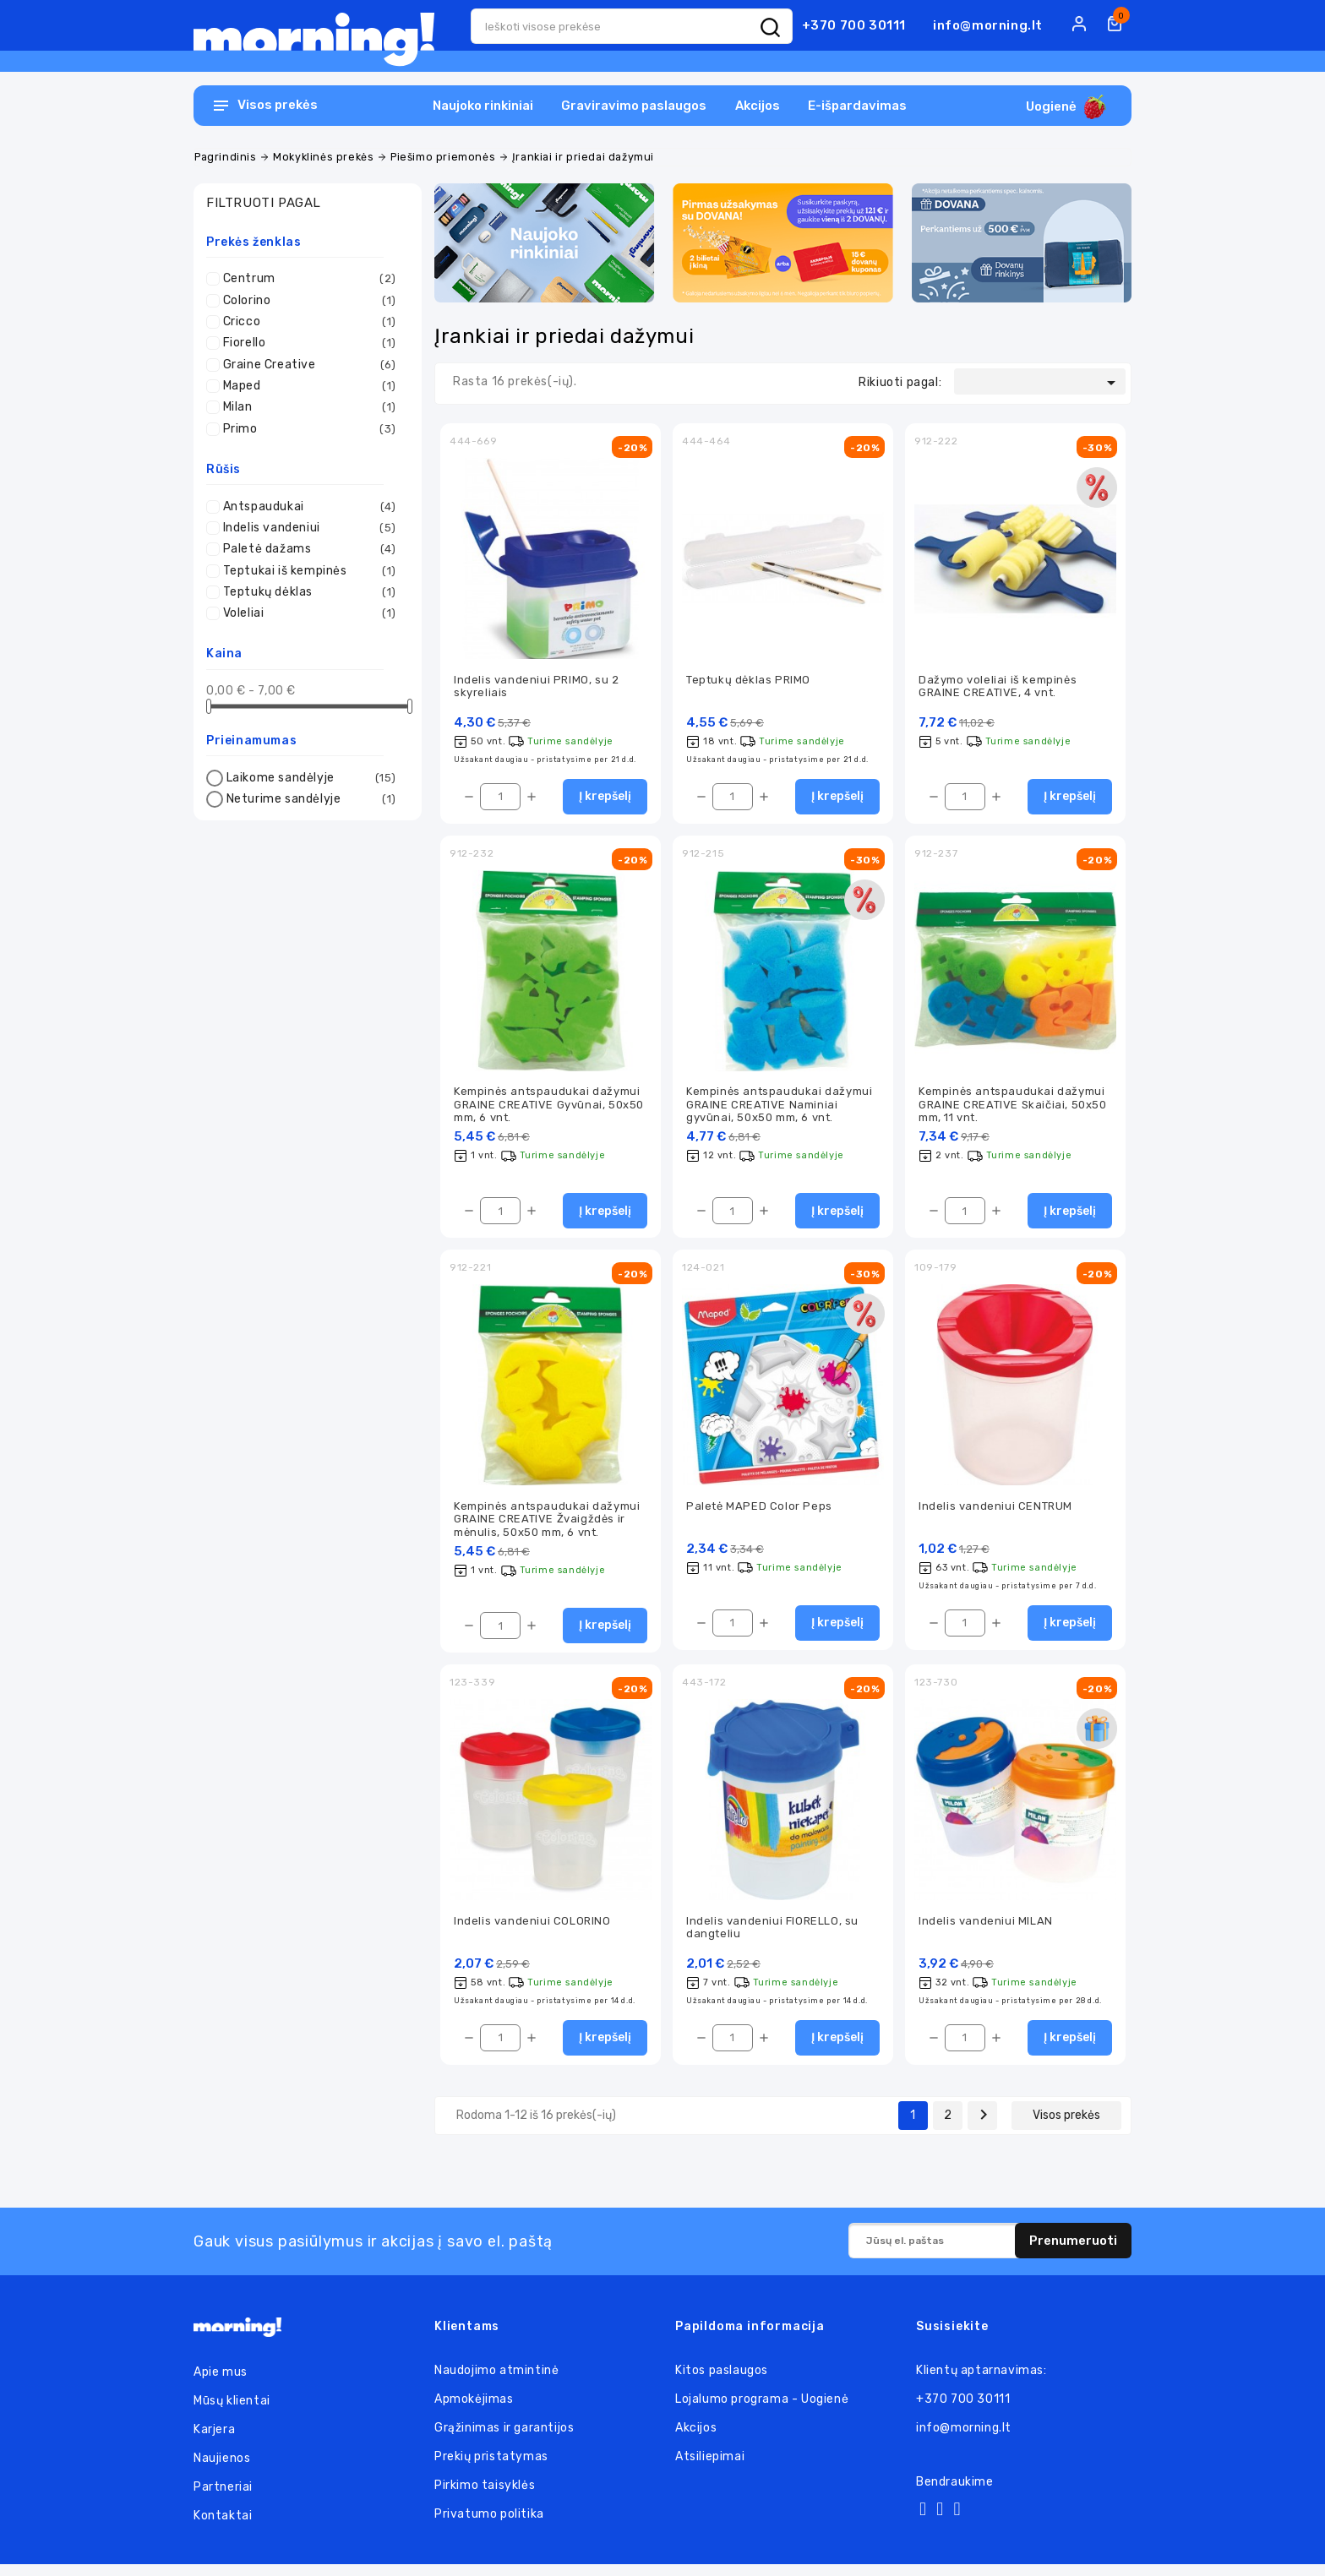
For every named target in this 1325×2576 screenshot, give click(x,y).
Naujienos (222, 2470)
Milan (309, 407)
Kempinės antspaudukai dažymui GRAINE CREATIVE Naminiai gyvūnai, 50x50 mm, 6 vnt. (779, 1108)
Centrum (309, 278)
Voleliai (309, 613)
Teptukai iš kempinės (309, 571)
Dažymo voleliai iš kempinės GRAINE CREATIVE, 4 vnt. (998, 687)
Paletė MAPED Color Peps (759, 1512)
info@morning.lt (988, 25)
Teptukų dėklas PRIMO (748, 680)
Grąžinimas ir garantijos (504, 2439)
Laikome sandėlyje (311, 778)
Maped (309, 386)
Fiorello (309, 343)
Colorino (309, 300)
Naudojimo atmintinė (496, 2382)
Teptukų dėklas (309, 592)
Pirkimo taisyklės (484, 2497)
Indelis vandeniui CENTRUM (995, 1512)
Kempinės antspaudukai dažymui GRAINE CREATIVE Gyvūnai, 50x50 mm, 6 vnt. (549, 1108)
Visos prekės (1066, 2127)
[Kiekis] (500, 799)
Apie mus (221, 2384)
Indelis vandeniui (309, 528)
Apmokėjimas (474, 2411)
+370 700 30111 (854, 25)
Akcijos (757, 105)
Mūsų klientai (232, 2412)
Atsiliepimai (709, 2468)
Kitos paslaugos (721, 2382)
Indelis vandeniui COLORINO (532, 1931)
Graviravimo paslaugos (633, 105)
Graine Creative (309, 365)
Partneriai (223, 2499)
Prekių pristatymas (491, 2468)
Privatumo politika (489, 2526)
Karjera (214, 2441)
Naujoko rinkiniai (483, 105)
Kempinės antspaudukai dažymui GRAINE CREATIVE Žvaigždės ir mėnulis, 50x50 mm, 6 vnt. (547, 1525)
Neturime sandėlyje (311, 799)
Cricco (309, 321)
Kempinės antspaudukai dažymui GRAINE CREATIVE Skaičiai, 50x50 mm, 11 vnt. (1013, 1108)
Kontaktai (223, 2527)
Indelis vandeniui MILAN (986, 1931)
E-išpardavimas (857, 105)
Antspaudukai (309, 506)
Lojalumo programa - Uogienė (761, 2411)
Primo (309, 429)
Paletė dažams (309, 549)
